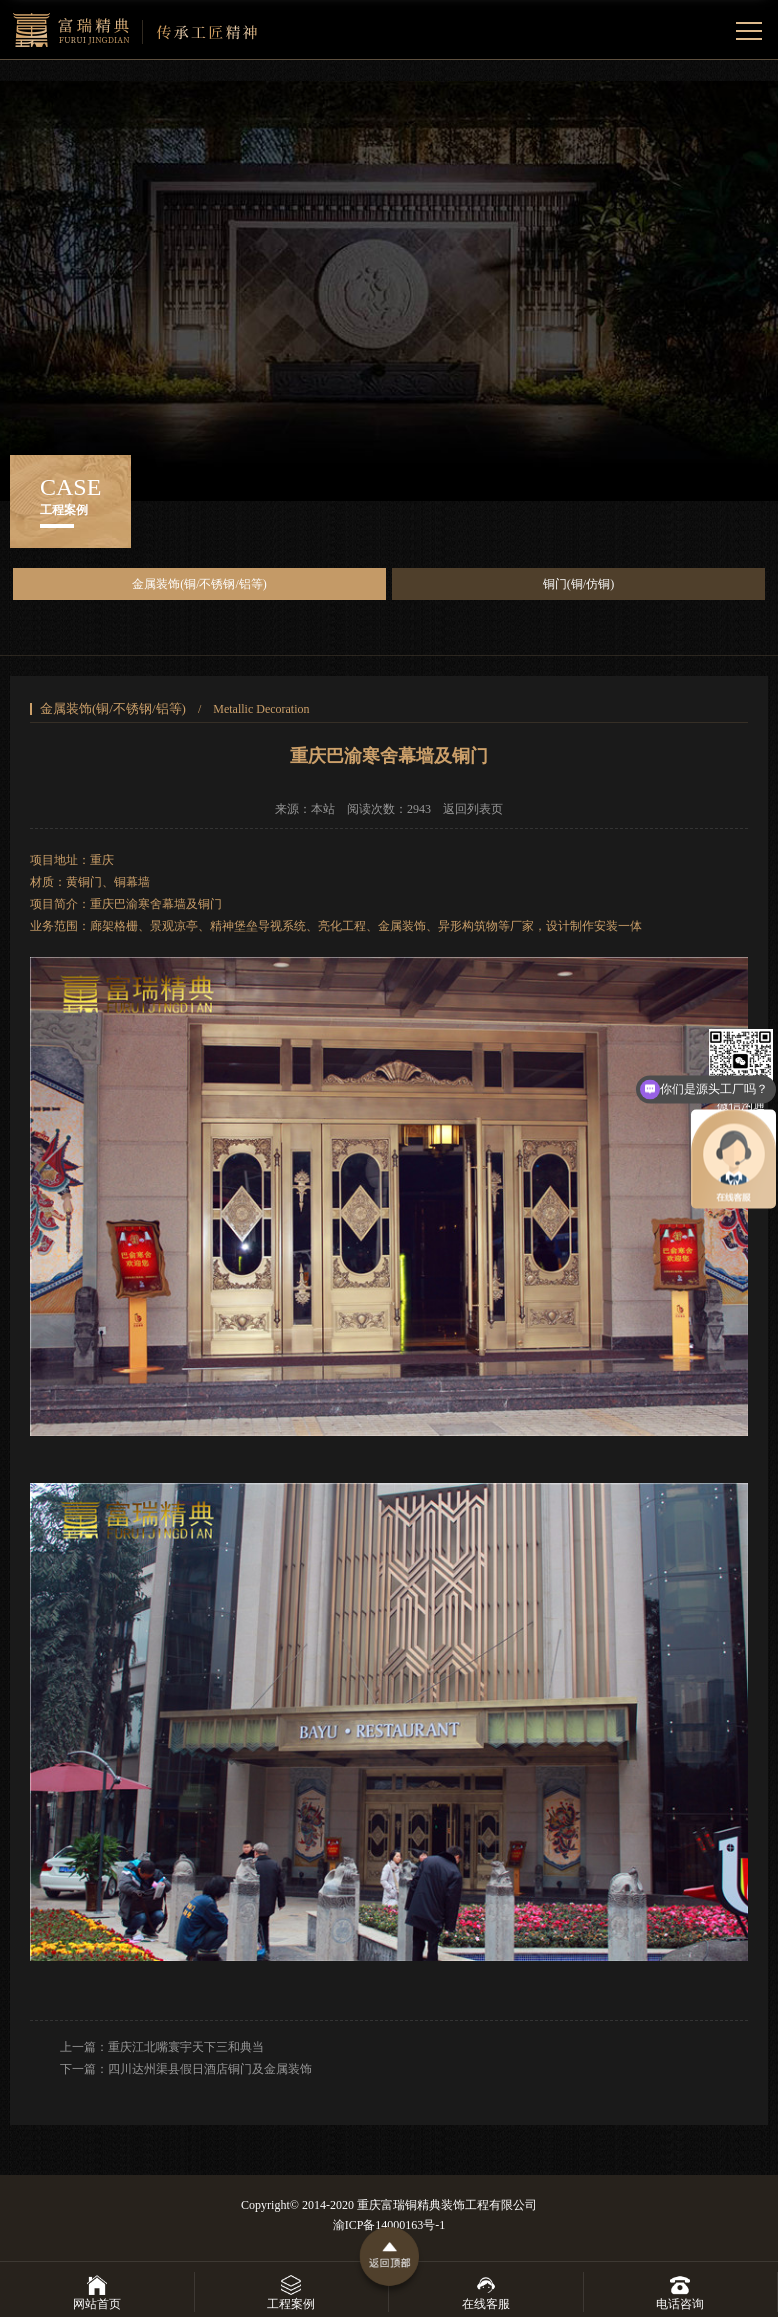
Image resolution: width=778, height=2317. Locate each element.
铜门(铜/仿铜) (578, 584)
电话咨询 (680, 2291)
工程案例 (291, 2291)
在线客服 (486, 2291)
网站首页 (97, 2291)
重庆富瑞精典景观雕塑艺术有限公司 (135, 30)
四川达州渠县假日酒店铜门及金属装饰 (210, 2069)
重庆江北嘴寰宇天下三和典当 (186, 2047)
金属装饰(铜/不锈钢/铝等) (199, 584)
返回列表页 (473, 809)
